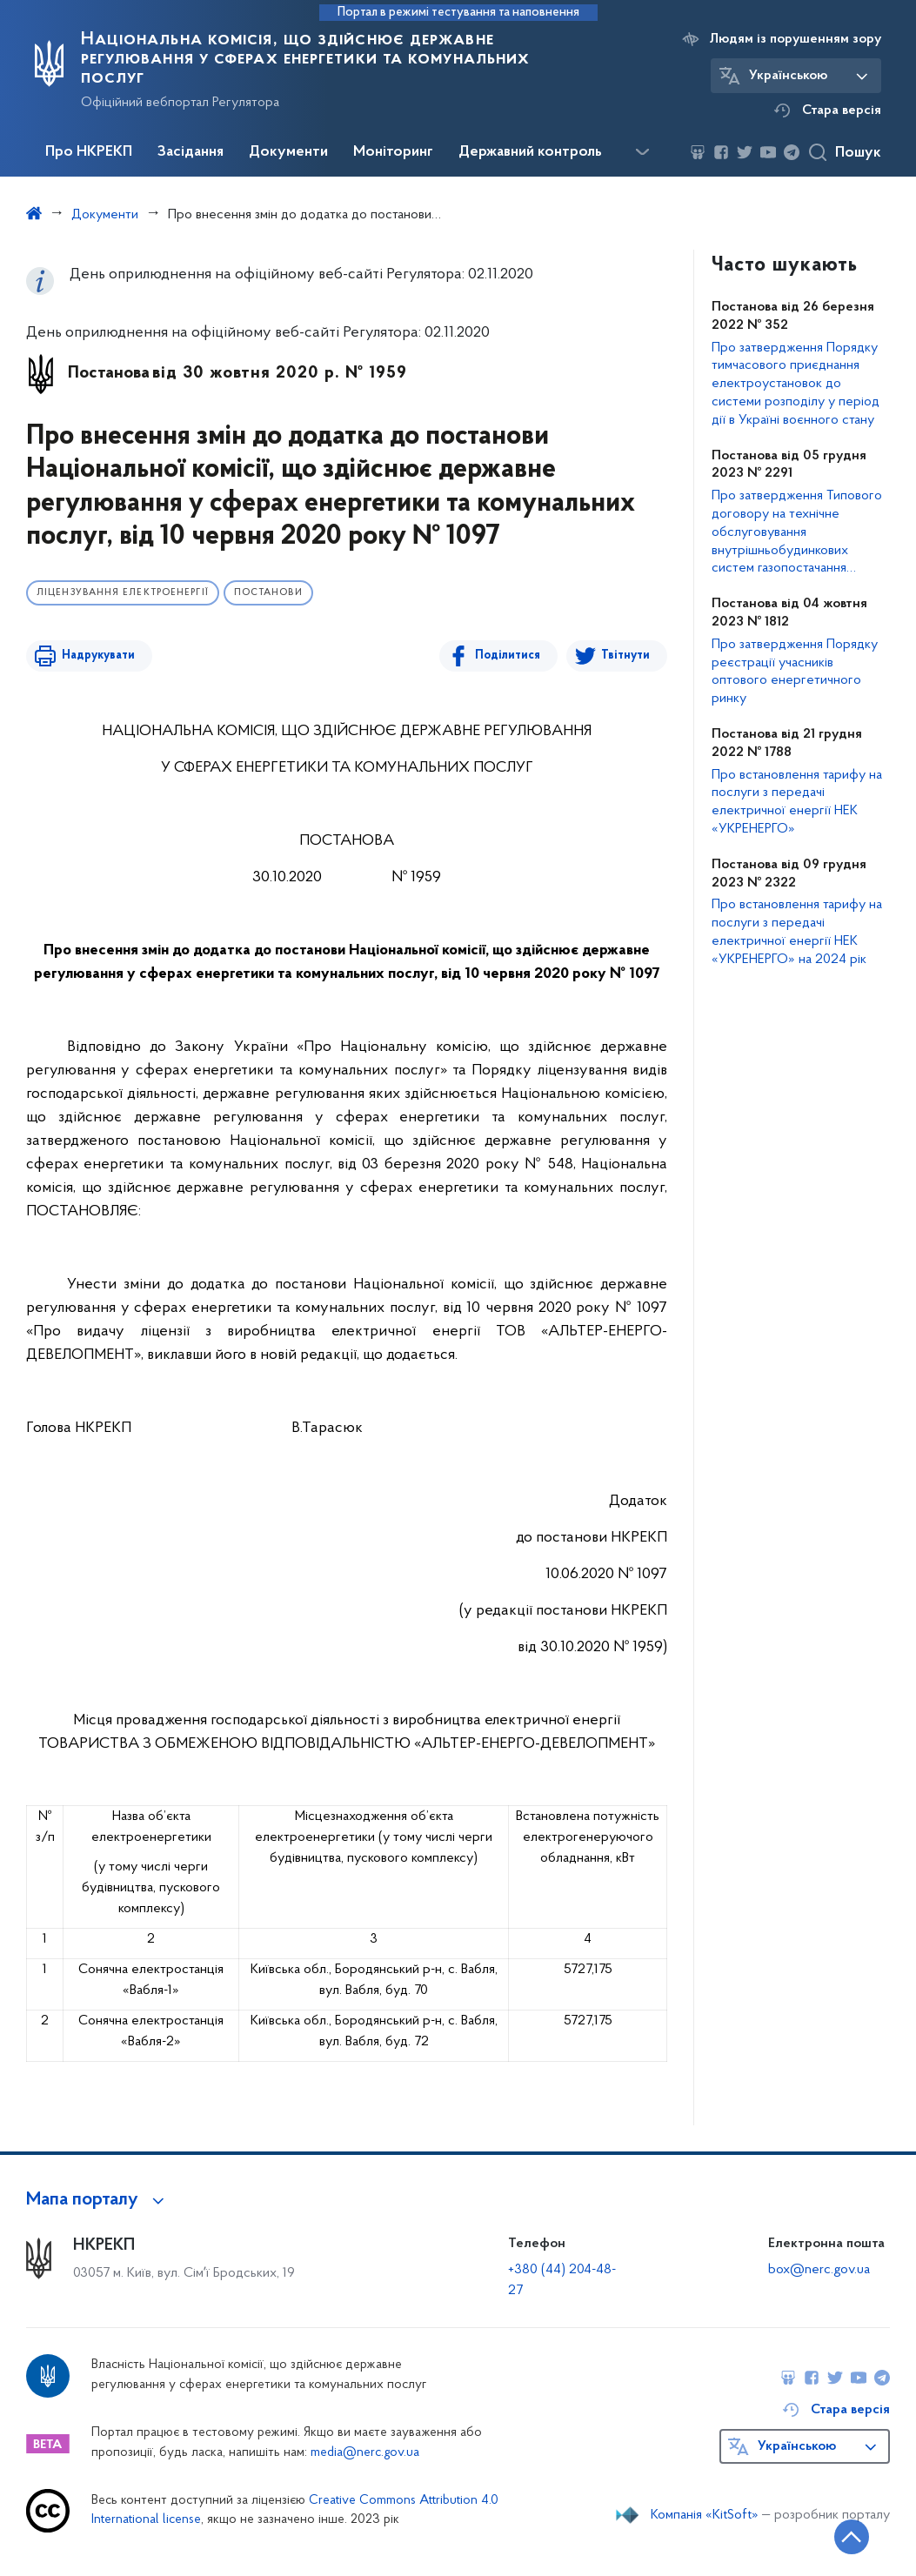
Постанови (268, 593)
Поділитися (507, 655)
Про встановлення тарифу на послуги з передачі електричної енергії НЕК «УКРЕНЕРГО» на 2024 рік (797, 932)
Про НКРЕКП (88, 152)
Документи (288, 152)
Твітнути (625, 655)
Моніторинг (393, 152)
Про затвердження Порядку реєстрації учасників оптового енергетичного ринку (795, 672)
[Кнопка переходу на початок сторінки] (850, 2536)
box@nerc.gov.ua (819, 2270)
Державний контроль (530, 152)
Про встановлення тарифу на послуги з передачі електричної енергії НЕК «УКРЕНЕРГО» (797, 802)
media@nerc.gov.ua (365, 2452)
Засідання (190, 152)
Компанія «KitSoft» (705, 2515)
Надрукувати (97, 655)
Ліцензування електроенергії (123, 593)
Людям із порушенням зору (795, 39)
